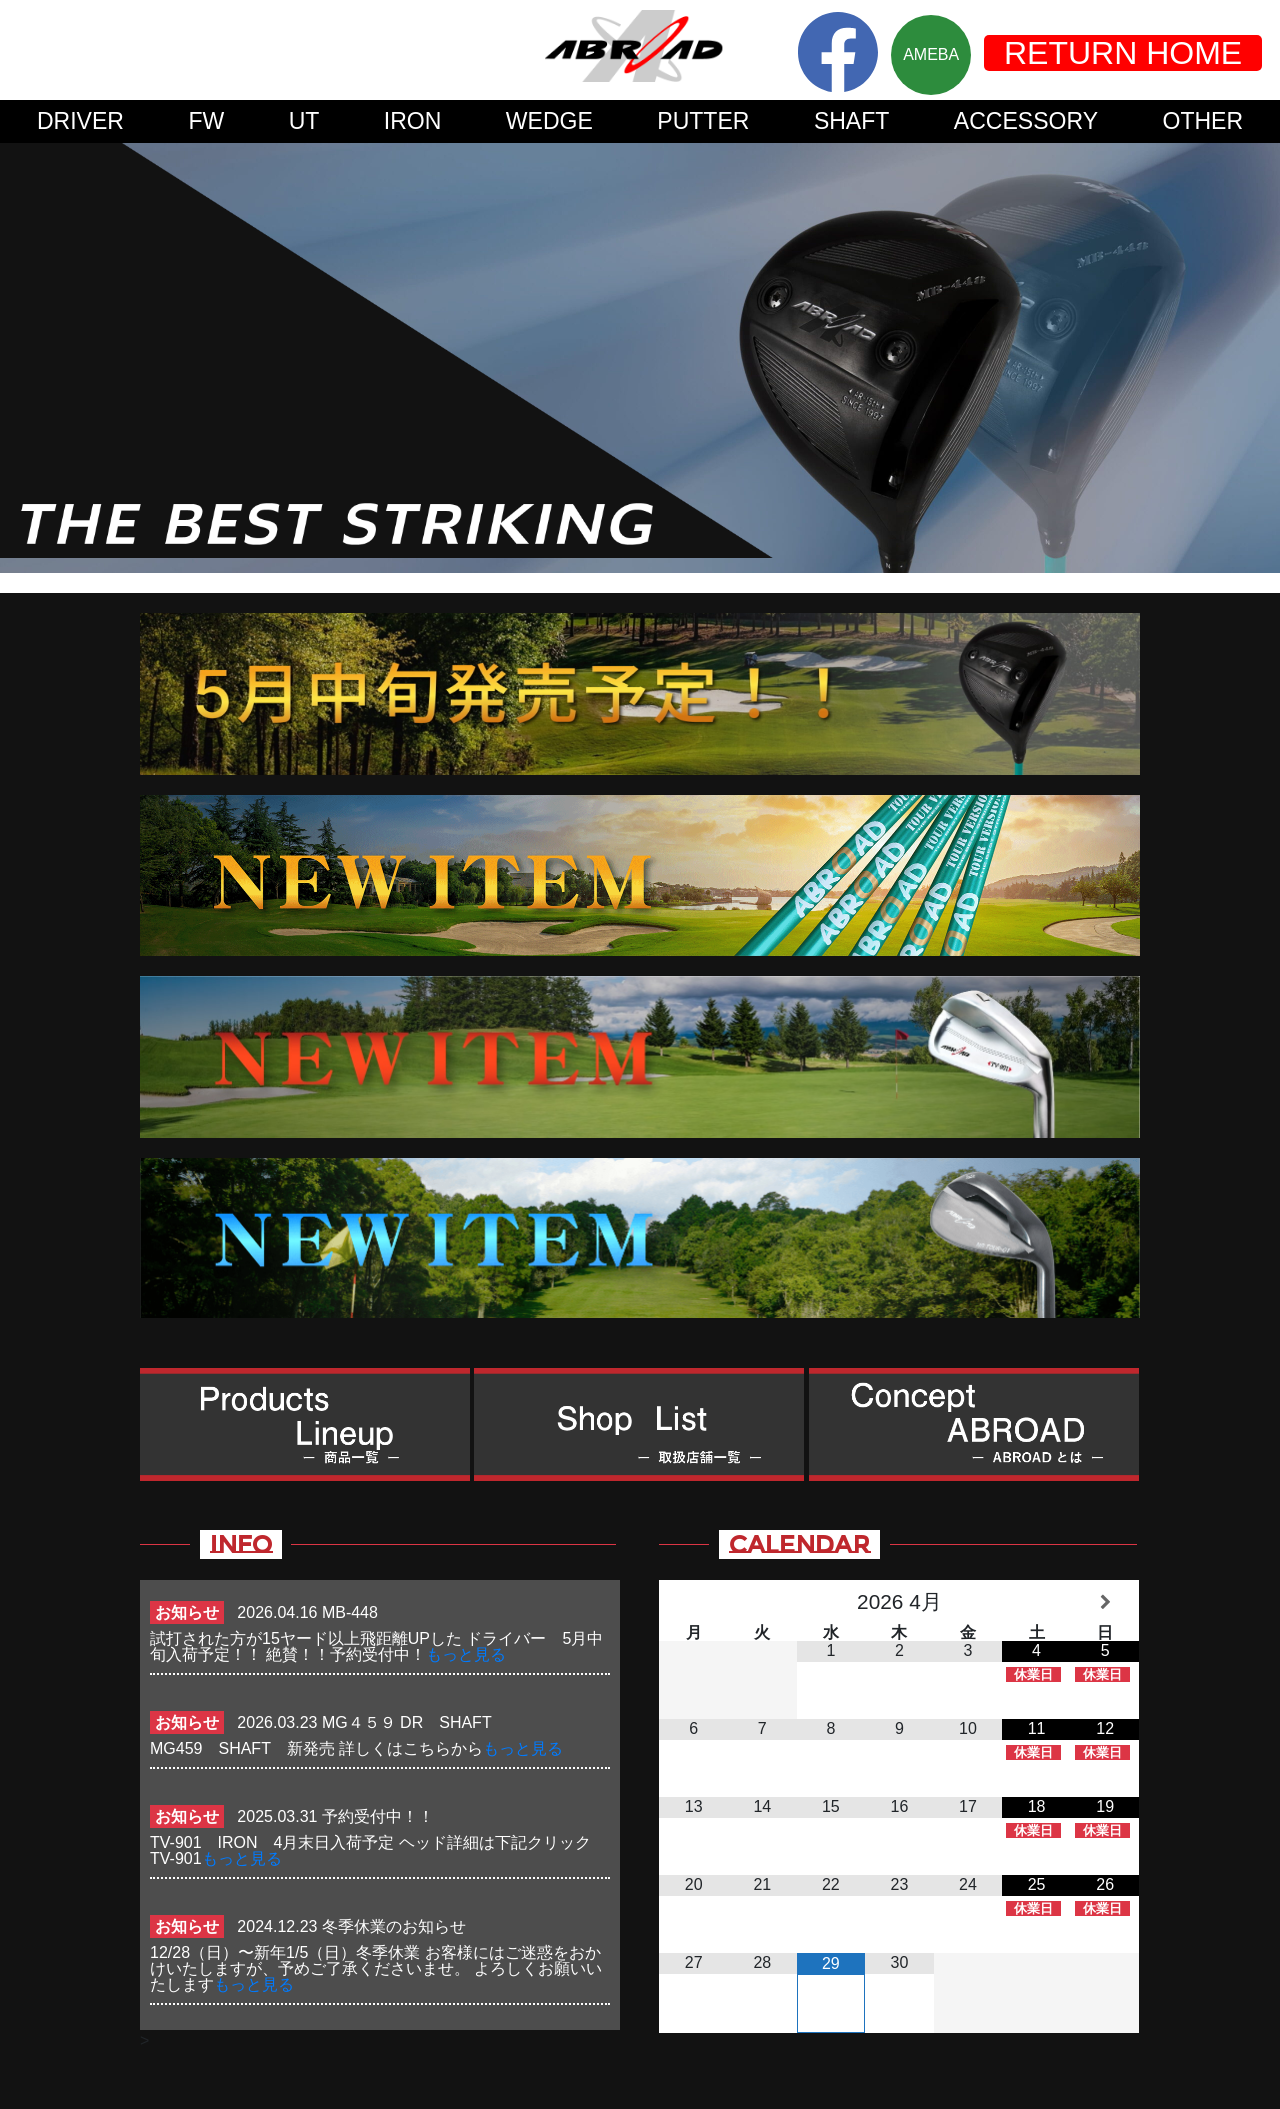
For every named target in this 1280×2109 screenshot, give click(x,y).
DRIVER (80, 121)
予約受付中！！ (378, 1816)
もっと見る (466, 1654)
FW (206, 121)
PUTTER (703, 121)
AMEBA (931, 54)
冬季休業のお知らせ (394, 1926)
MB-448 (350, 1612)
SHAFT (852, 121)
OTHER (1203, 121)
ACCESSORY (1026, 121)
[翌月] (1105, 1602)
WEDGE (549, 121)
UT (304, 121)
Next (1254, 358)
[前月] (693, 1602)
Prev (26, 358)
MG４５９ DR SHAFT (414, 1722)
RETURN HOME (1123, 53)
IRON (413, 121)
